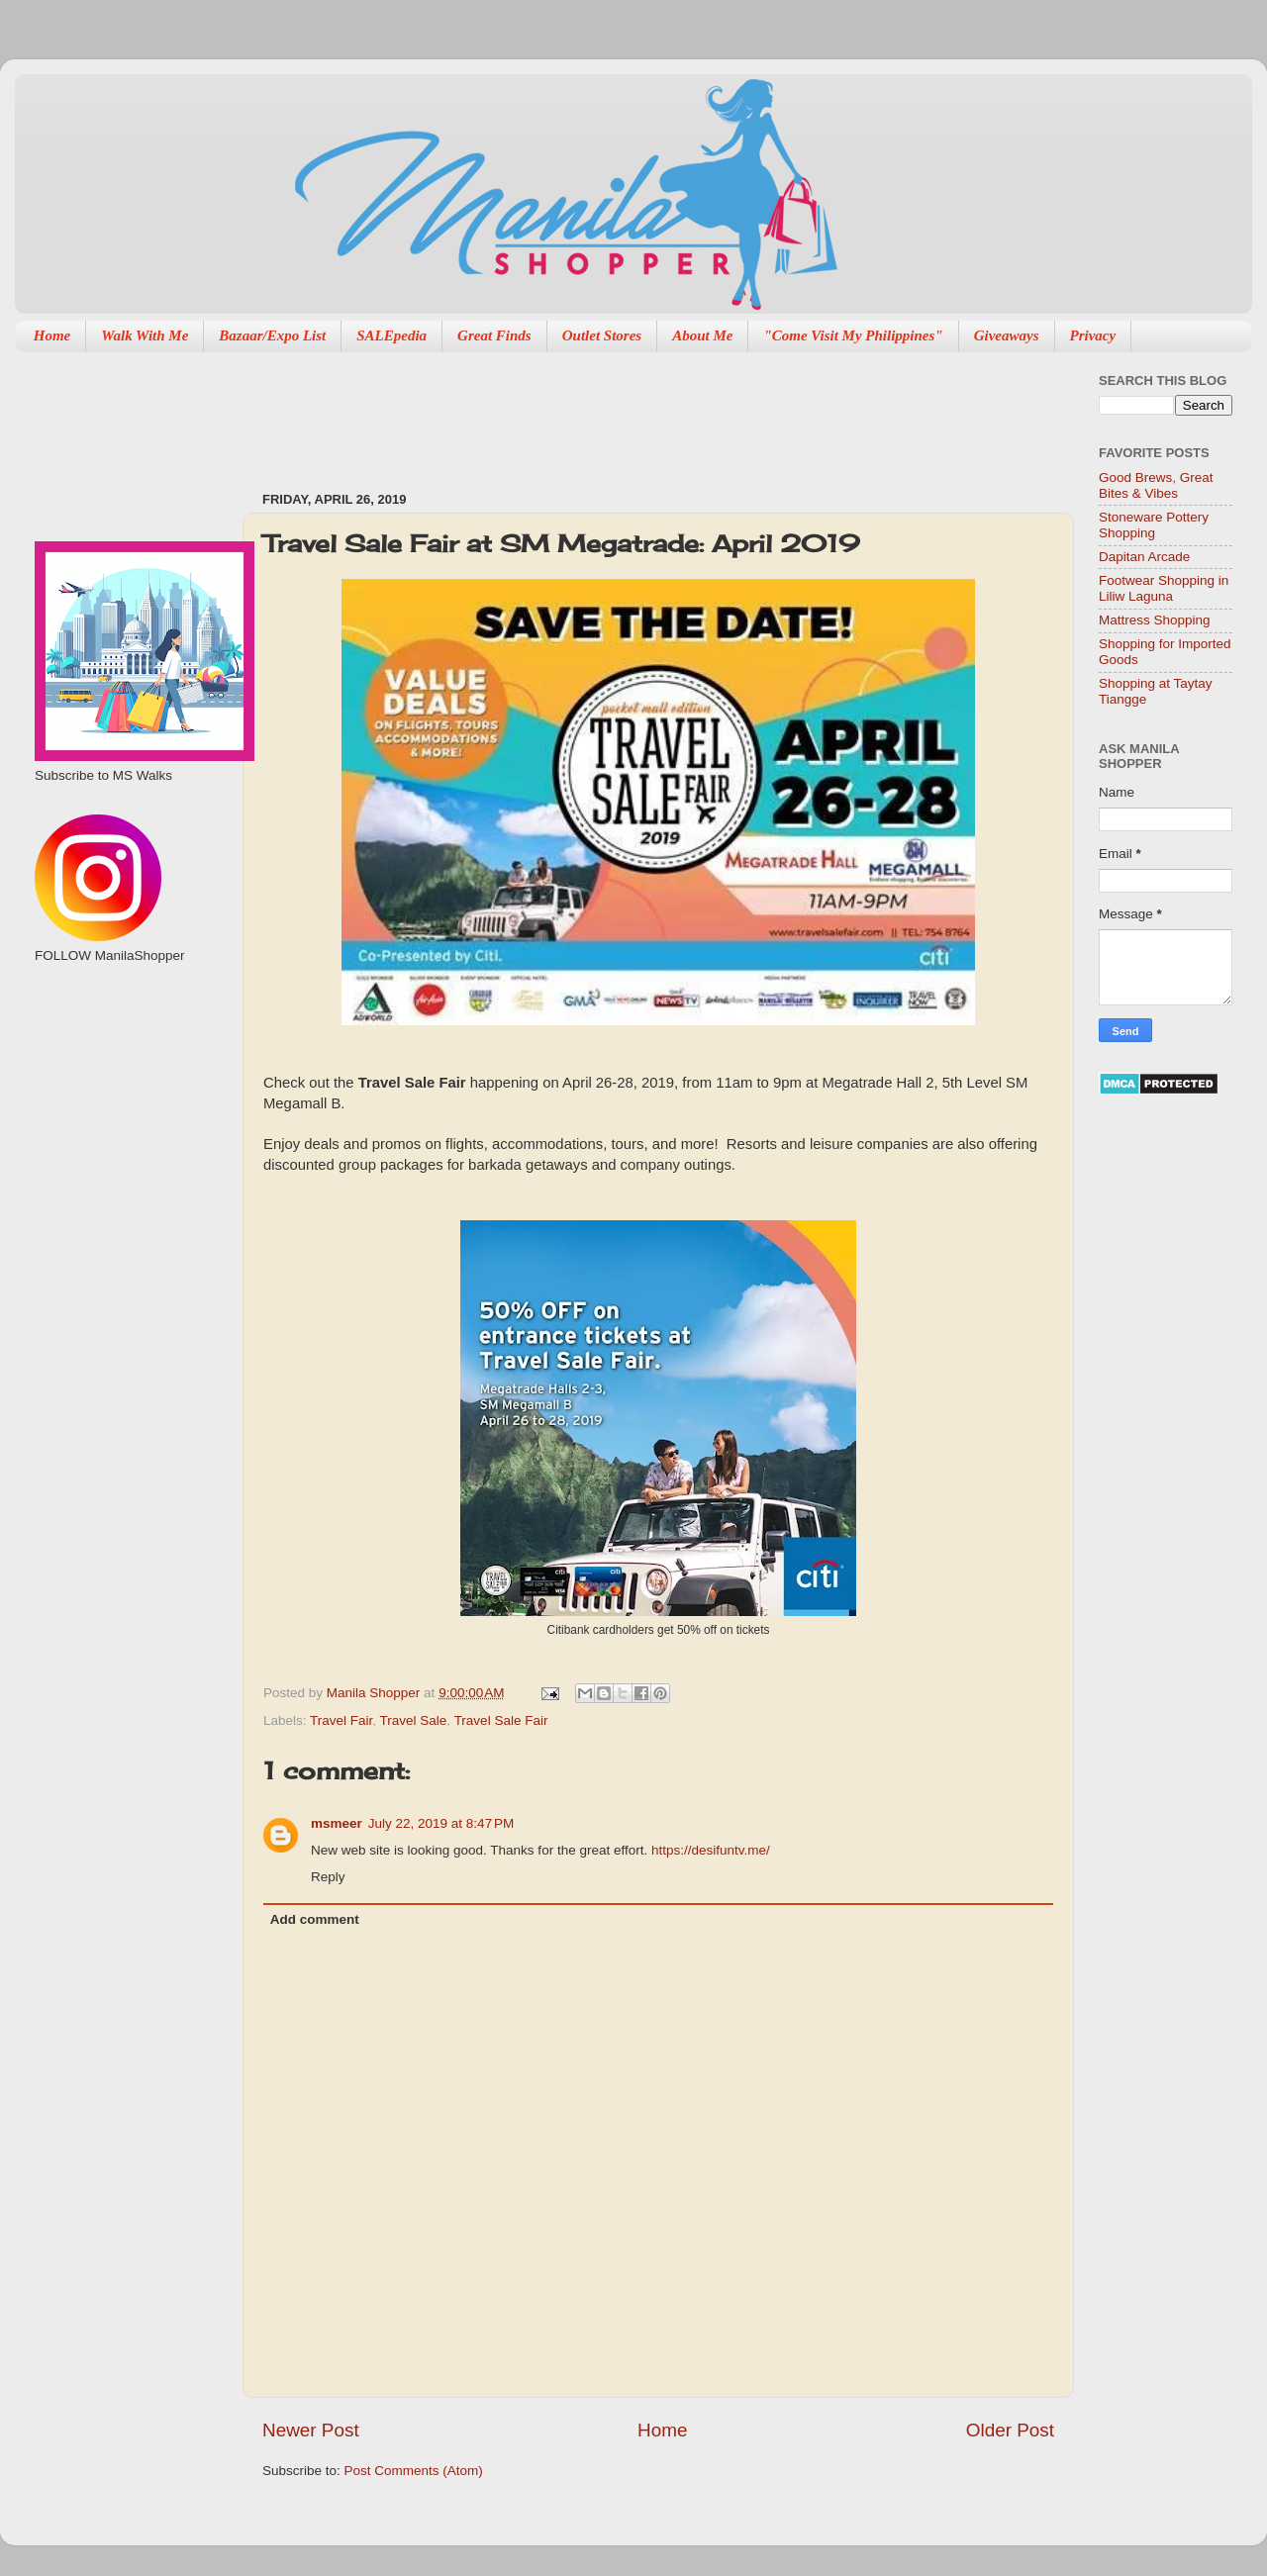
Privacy (1093, 335)
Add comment (314, 1919)
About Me (702, 335)
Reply (328, 1876)
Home (52, 335)
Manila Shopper (375, 1692)
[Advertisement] (622, 411)
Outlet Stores (601, 335)
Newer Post (310, 2430)
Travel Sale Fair (501, 1720)
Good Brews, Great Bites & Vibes (1156, 485)
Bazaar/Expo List (272, 335)
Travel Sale (413, 1720)
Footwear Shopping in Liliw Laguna (1163, 588)
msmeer (336, 1823)
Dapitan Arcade (1144, 556)
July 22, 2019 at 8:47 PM (441, 1823)
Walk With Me (144, 335)
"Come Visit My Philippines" (852, 335)
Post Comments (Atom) (413, 2470)
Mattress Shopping (1155, 620)
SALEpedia (391, 335)
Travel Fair (341, 1720)
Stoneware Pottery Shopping (1154, 525)
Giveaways (1006, 335)
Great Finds (494, 335)
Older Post (1010, 2430)
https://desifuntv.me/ (710, 1850)
